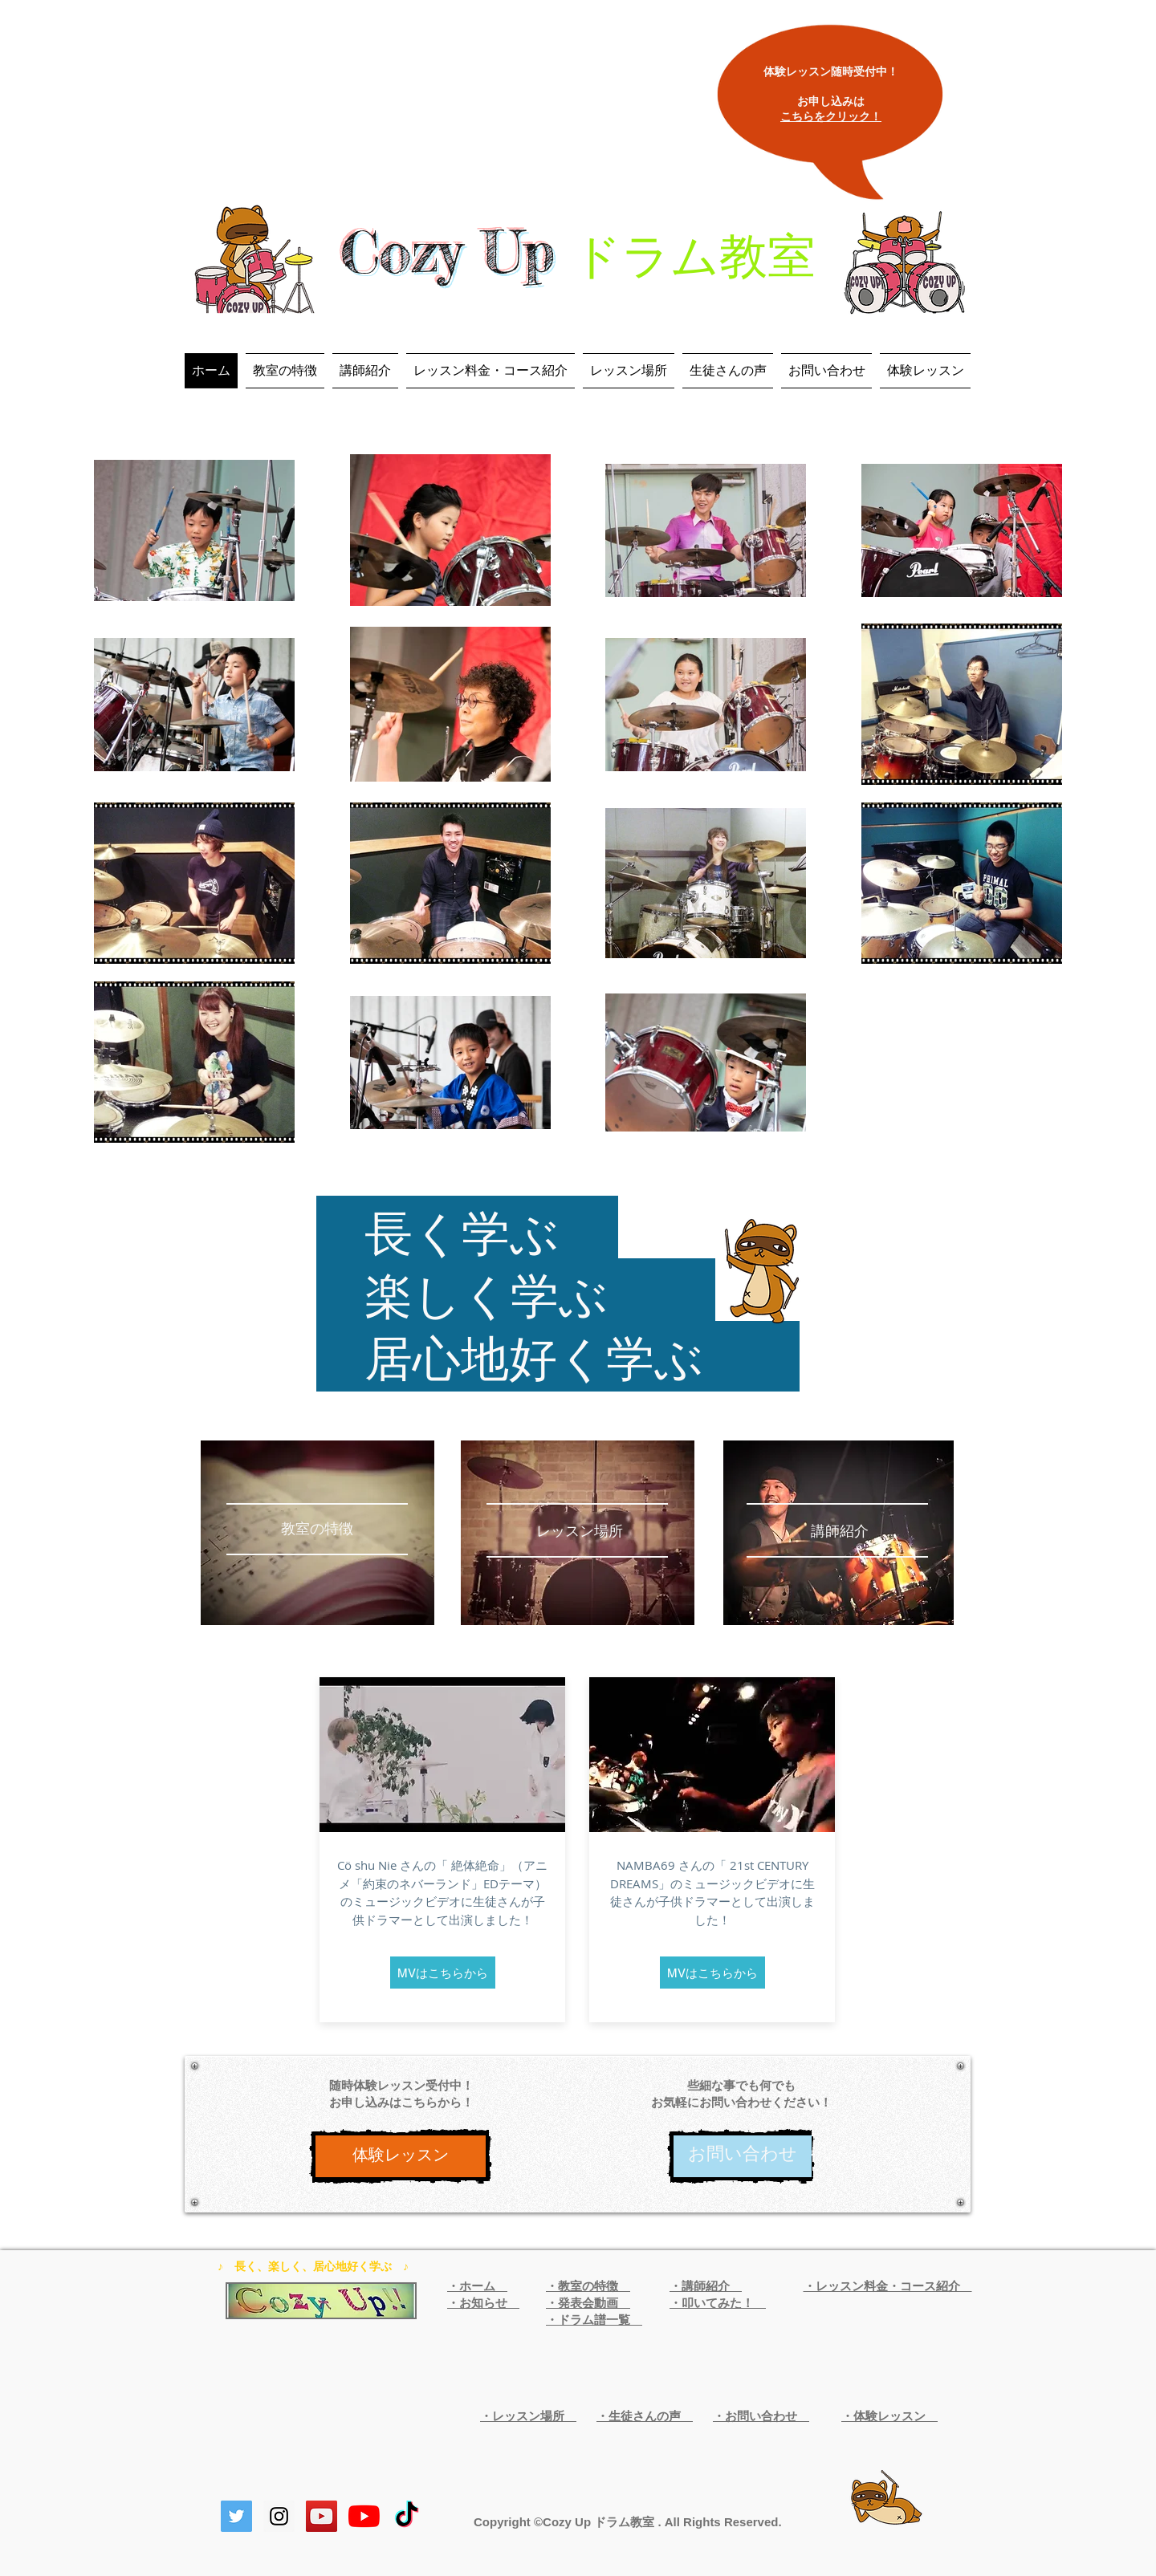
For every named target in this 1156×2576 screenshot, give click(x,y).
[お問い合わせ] (743, 2156)
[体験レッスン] (400, 2156)
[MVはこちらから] (442, 1972)
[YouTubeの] (364, 2516)
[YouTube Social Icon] (321, 2516)
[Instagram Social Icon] (279, 2516)
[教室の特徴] (316, 1529)
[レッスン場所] (579, 1531)
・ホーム (477, 2285)
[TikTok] (406, 2516)
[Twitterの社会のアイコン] (236, 2516)
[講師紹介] (839, 1531)
